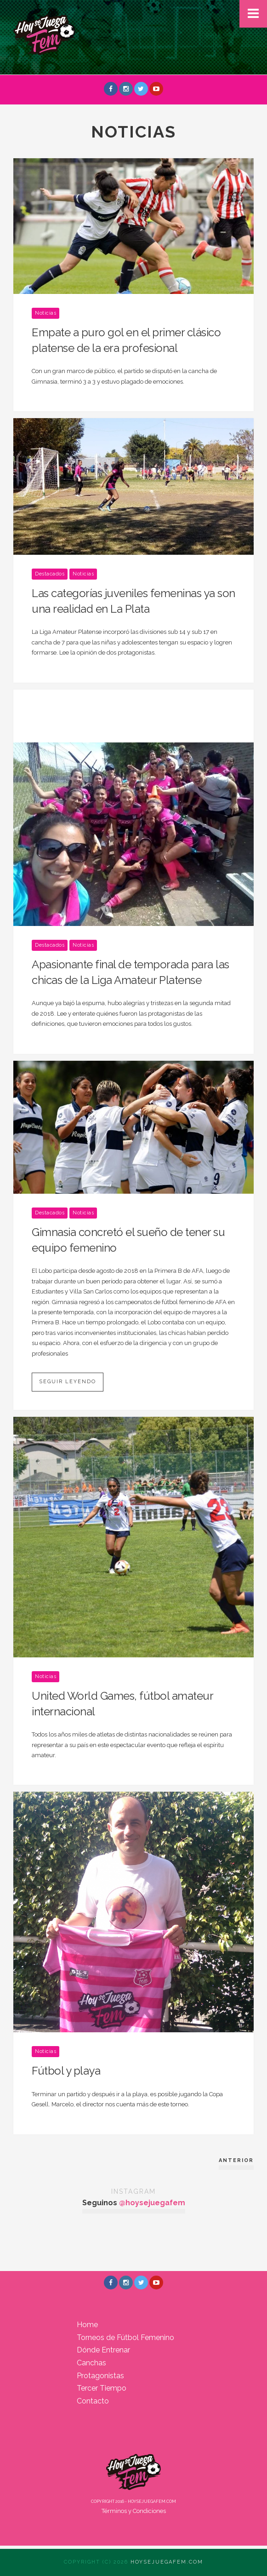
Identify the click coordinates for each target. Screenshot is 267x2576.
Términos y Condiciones (134, 2510)
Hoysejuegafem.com (167, 2562)
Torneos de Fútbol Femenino (125, 2337)
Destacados (49, 574)
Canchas (91, 2362)
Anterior (236, 2160)
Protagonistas (100, 2375)
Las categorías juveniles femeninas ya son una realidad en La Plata (133, 600)
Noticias (45, 313)
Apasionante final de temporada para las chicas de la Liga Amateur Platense (130, 972)
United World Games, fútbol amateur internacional (122, 1703)
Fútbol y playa (66, 2070)
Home (87, 2324)
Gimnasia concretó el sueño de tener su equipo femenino (128, 1239)
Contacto (93, 2401)
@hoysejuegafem (152, 2202)
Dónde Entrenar (103, 2350)
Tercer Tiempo (101, 2388)
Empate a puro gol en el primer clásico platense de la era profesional (126, 340)
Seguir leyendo (67, 1382)
